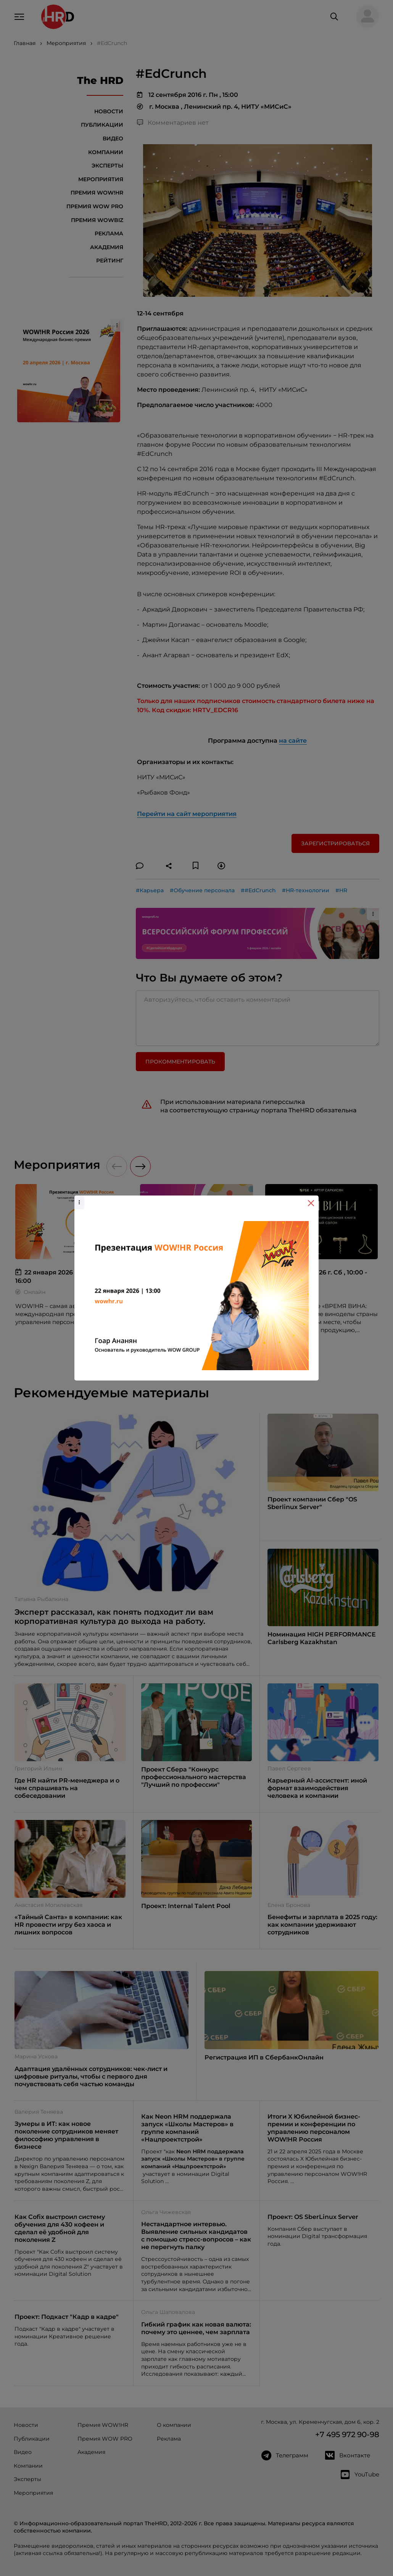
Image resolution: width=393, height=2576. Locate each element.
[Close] (311, 1203)
